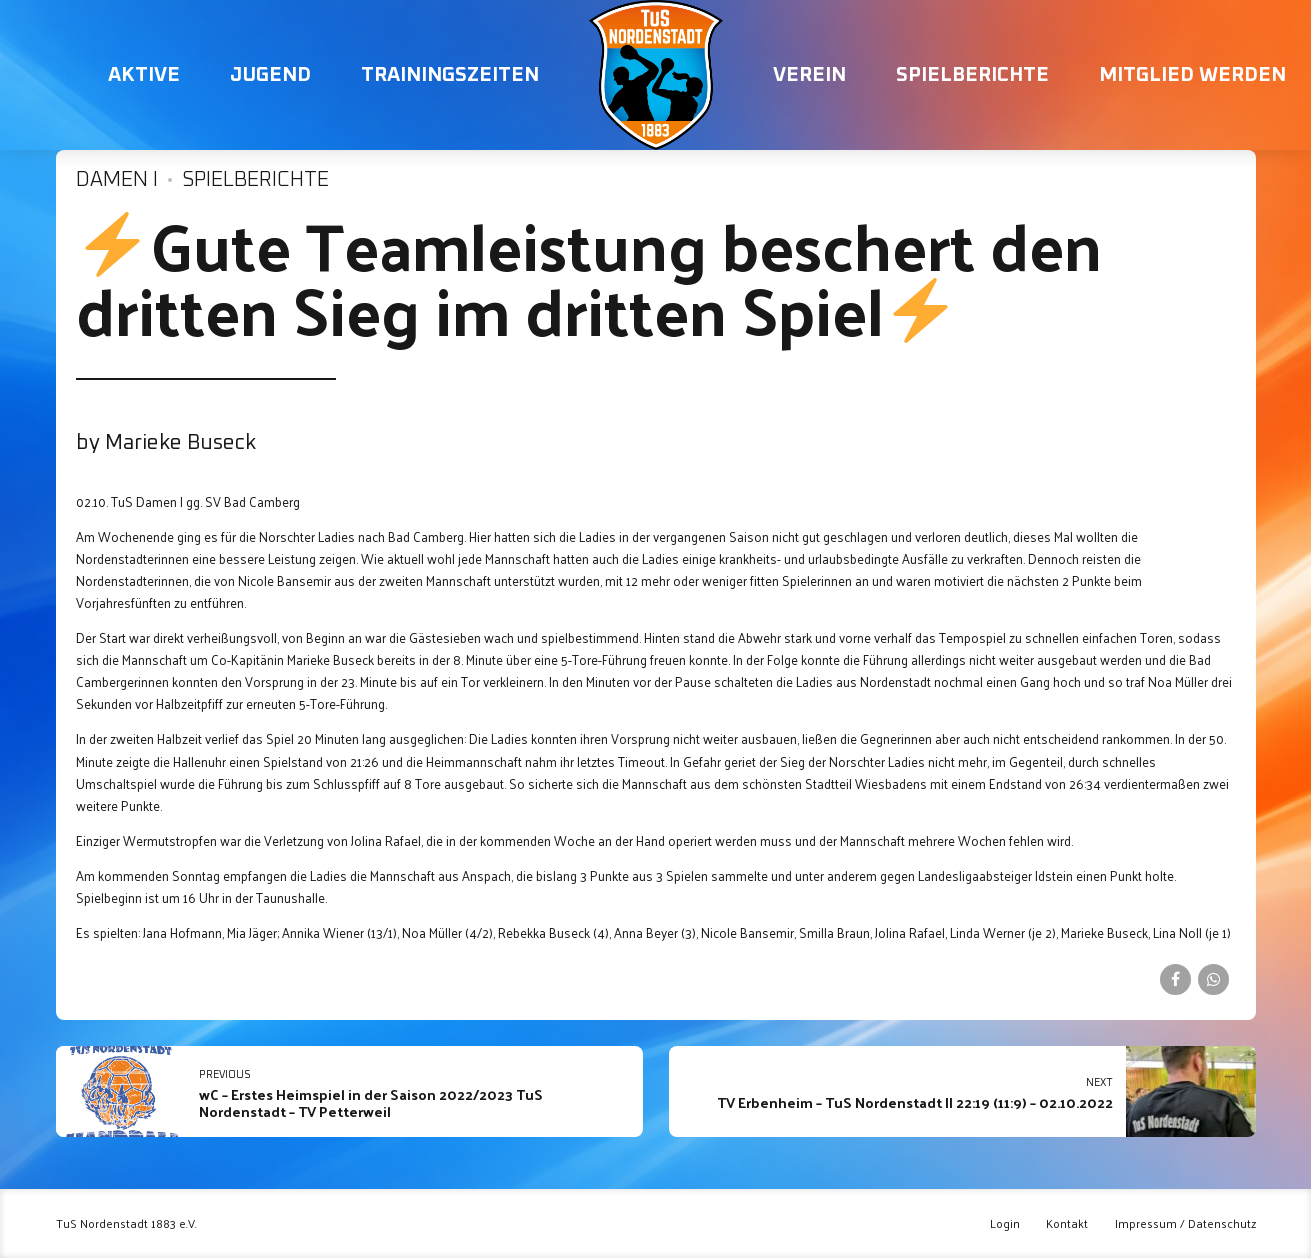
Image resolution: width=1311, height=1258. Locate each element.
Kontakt (1067, 1223)
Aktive (144, 75)
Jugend (270, 75)
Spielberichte (972, 75)
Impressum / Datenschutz (1185, 1223)
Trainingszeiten (450, 75)
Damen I (117, 180)
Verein (809, 75)
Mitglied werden (1192, 75)
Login (1005, 1223)
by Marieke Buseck (166, 443)
